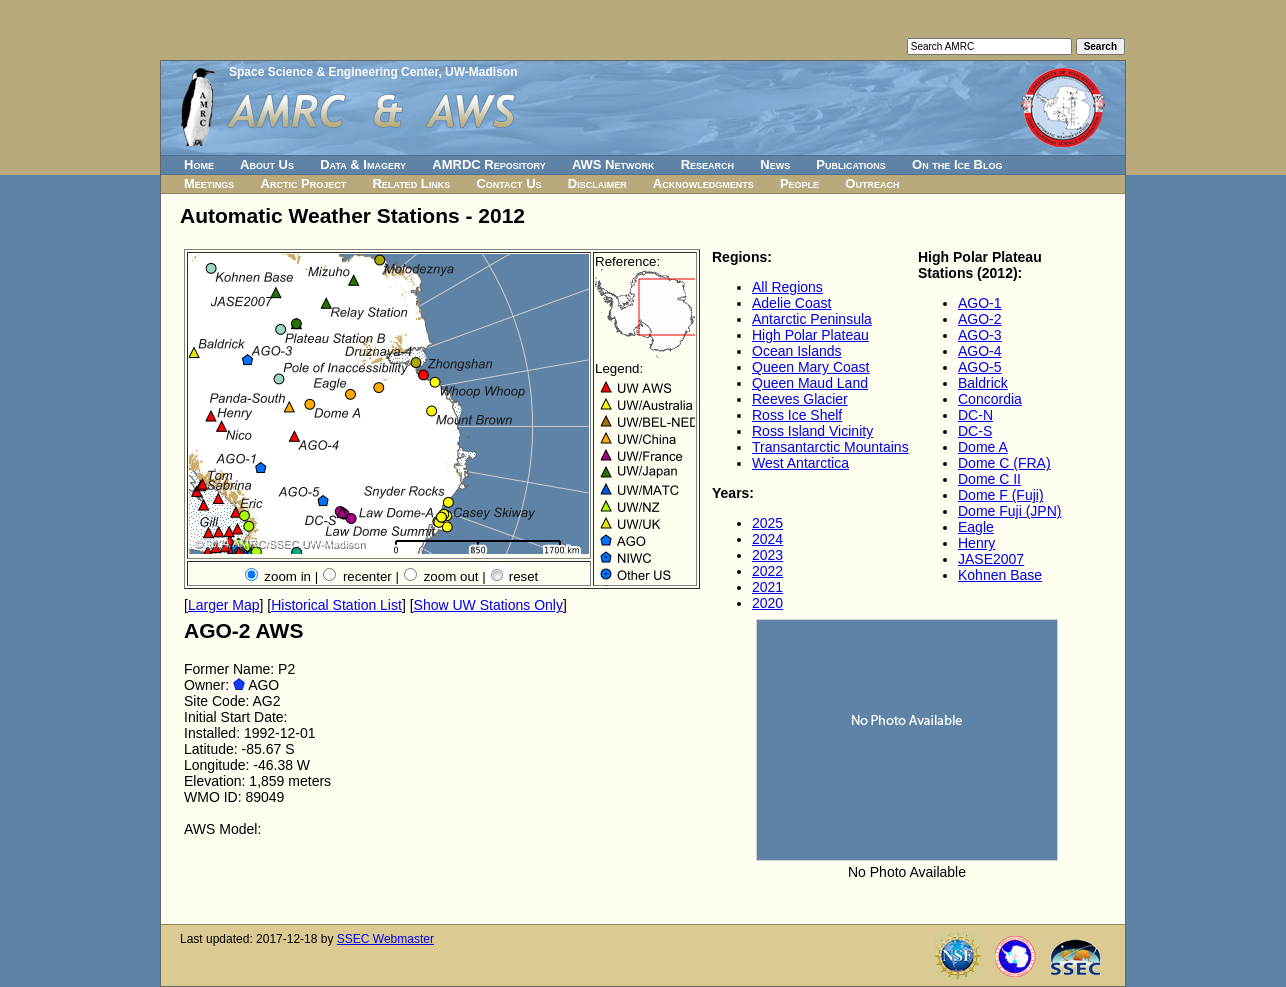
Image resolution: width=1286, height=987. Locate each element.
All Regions (787, 287)
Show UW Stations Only (488, 605)
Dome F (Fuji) (1001, 495)
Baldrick (983, 383)
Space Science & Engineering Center (333, 72)
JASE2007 (991, 559)
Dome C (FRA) (1004, 463)
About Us (267, 164)
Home (199, 164)
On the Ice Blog (957, 164)
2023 (767, 555)
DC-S (975, 431)
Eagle (976, 527)
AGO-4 (980, 351)
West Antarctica (800, 463)
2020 (767, 603)
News (775, 164)
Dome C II (989, 479)
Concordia (990, 399)
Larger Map (224, 605)
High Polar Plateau (810, 335)
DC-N (975, 415)
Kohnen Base (1000, 575)
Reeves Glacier (800, 399)
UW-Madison (481, 72)
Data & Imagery (363, 164)
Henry (976, 543)
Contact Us (508, 183)
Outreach (872, 183)
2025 (767, 523)
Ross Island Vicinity (812, 431)
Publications (851, 164)
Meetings (209, 183)
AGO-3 (980, 335)
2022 (767, 571)
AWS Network (613, 164)
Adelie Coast (791, 303)
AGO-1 (980, 303)
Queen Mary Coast (811, 367)
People (799, 183)
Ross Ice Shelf (797, 415)
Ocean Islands (797, 351)
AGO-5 (980, 367)
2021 (767, 587)
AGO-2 (980, 319)
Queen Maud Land (810, 383)
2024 (767, 539)
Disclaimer (597, 183)
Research (707, 164)
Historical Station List (336, 605)
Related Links (411, 183)
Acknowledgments (703, 183)
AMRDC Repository (488, 164)
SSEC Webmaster (385, 939)
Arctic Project (304, 183)
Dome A (983, 447)
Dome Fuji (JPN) (1009, 511)
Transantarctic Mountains (830, 447)
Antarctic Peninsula (812, 319)
